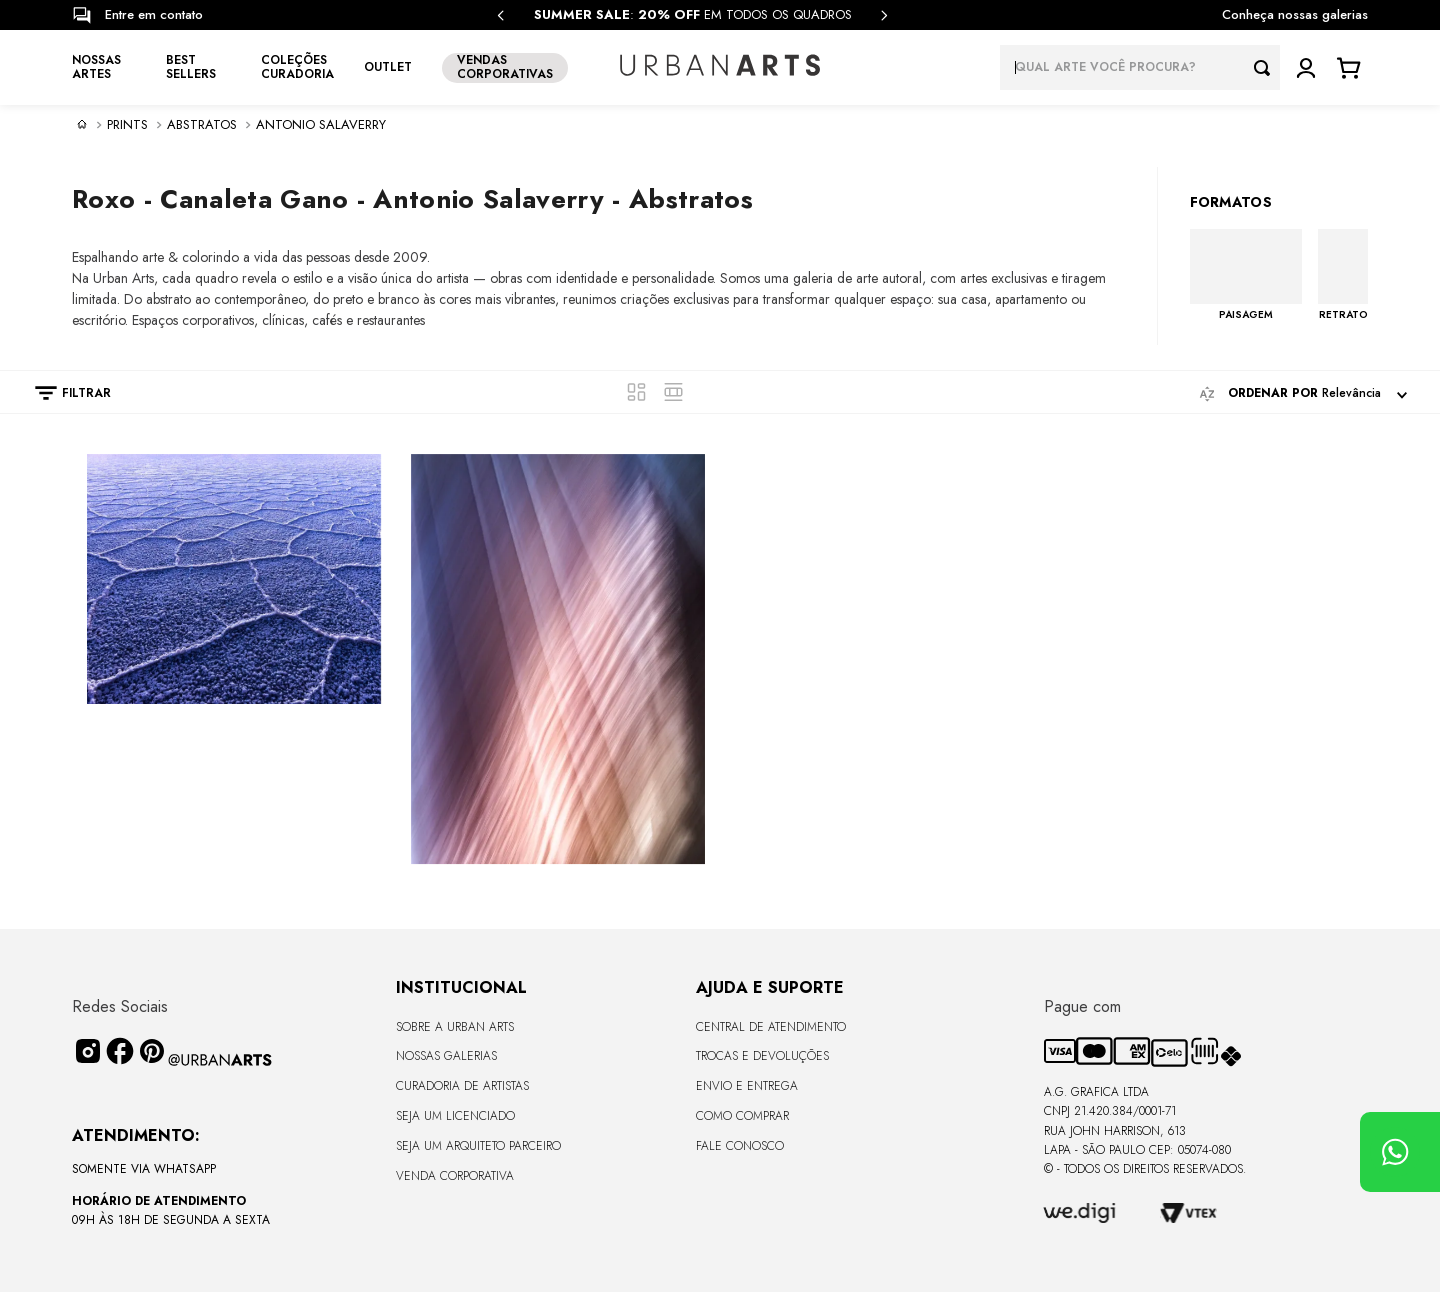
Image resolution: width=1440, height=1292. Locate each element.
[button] (63, 393)
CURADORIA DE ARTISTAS (462, 1086)
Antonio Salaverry (321, 125)
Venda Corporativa (455, 1176)
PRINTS (127, 125)
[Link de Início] (82, 124)
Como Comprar (742, 1116)
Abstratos (202, 125)
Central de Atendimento (771, 1027)
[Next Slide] (884, 15)
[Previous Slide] (501, 15)
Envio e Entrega (747, 1086)
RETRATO (1343, 314)
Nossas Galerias (446, 1056)
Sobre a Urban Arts (455, 1027)
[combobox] (1140, 67)
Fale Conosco (740, 1146)
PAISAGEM (1246, 314)
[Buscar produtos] (1267, 67)
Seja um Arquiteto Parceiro (478, 1146)
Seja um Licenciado (455, 1116)
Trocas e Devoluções (762, 1056)
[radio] (636, 392)
